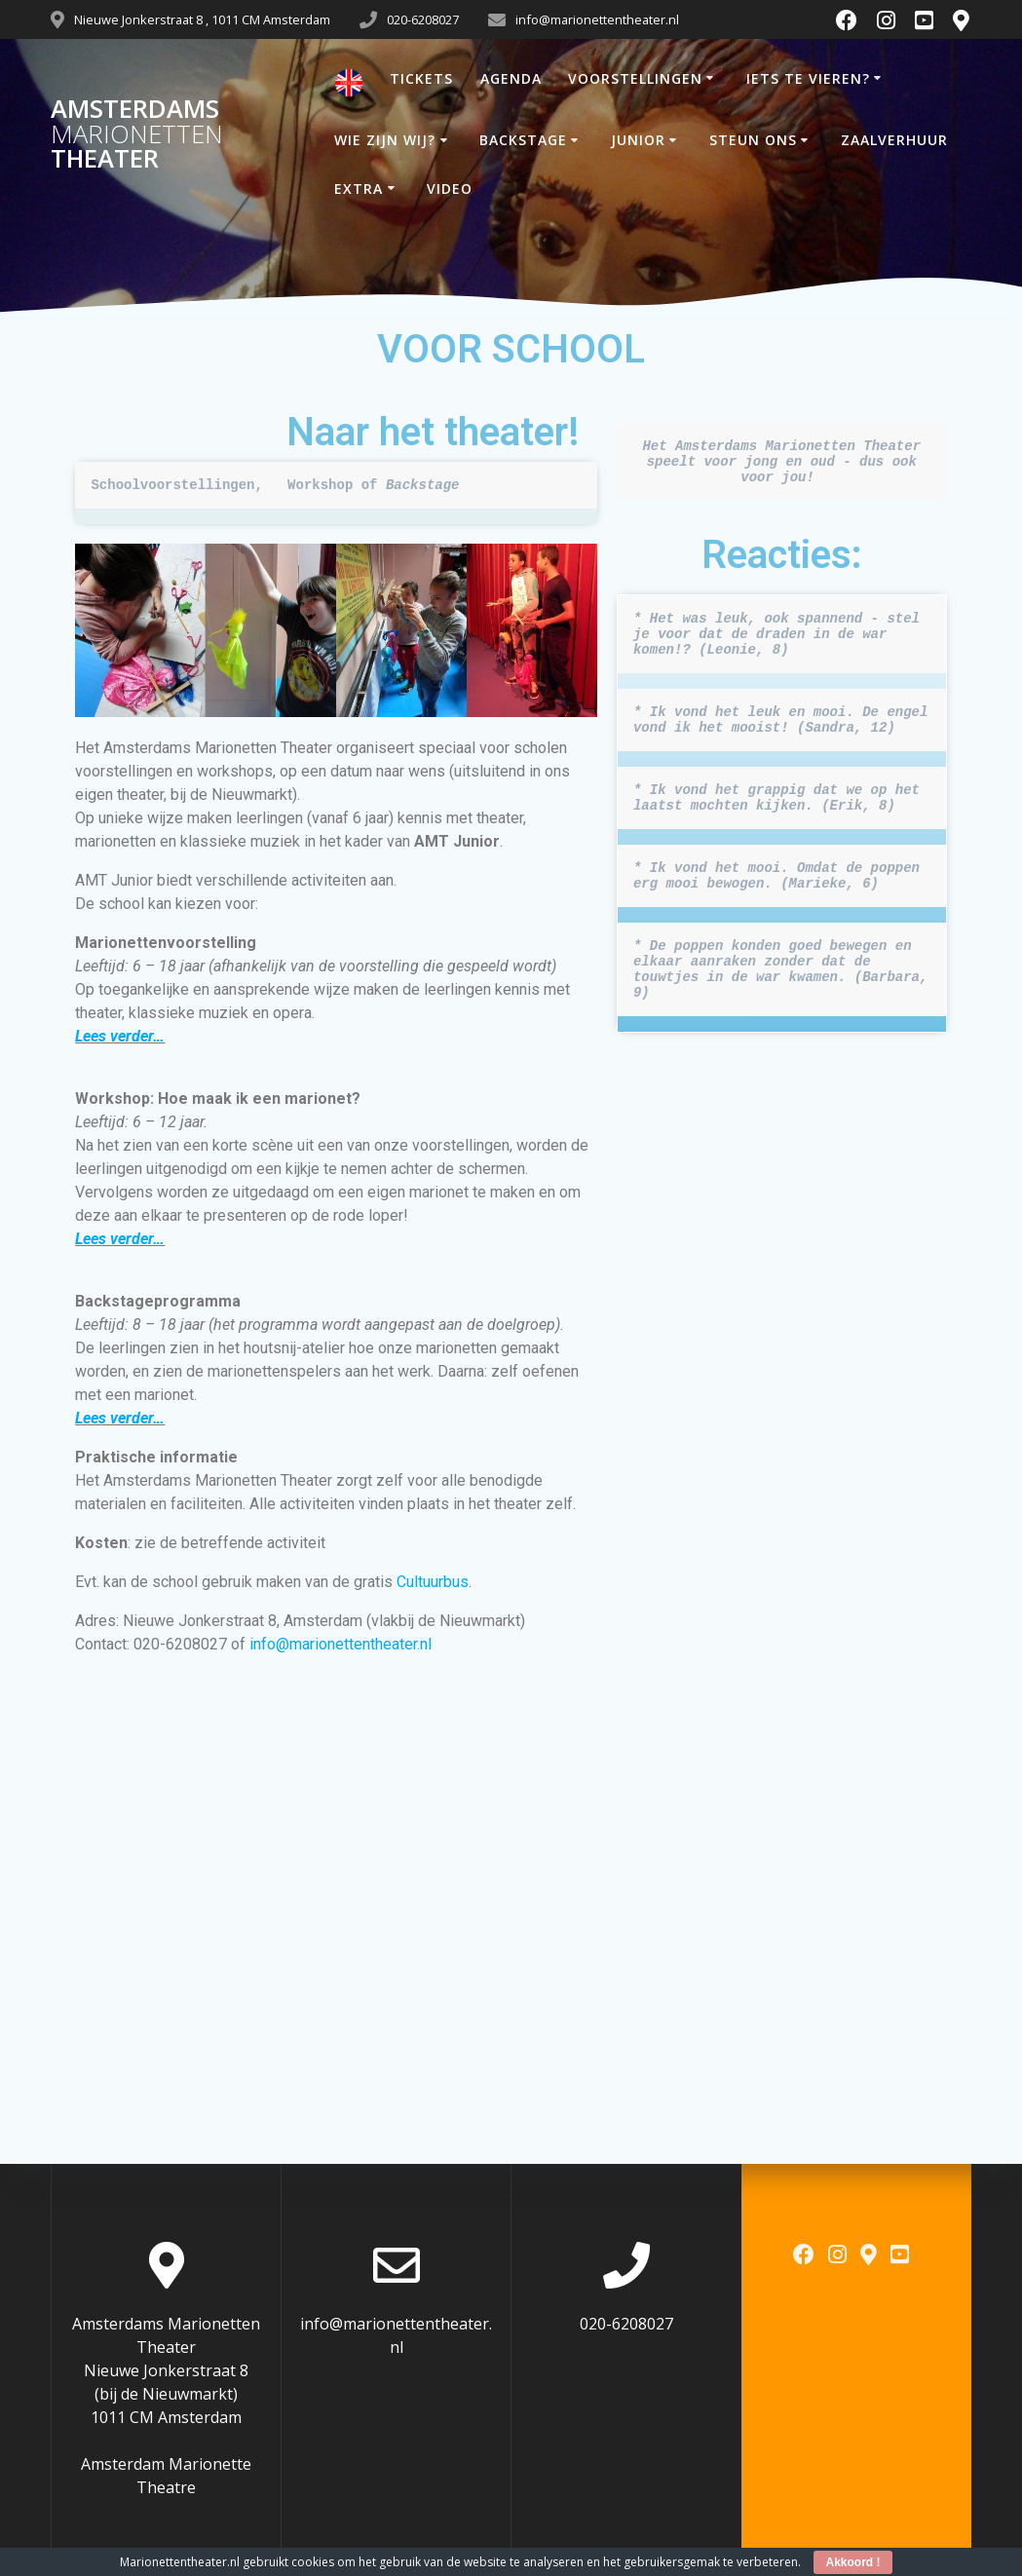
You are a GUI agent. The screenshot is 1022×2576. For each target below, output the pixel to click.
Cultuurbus (433, 1581)
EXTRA (358, 188)
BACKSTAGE (523, 140)
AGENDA (511, 78)
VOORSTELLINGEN (635, 78)
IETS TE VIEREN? (808, 78)
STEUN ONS (753, 140)
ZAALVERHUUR (894, 140)
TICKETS (421, 78)
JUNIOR (638, 140)
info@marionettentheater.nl (340, 1644)
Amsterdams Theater (137, 133)
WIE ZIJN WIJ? (384, 140)
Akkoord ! (852, 2562)
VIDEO (450, 188)
